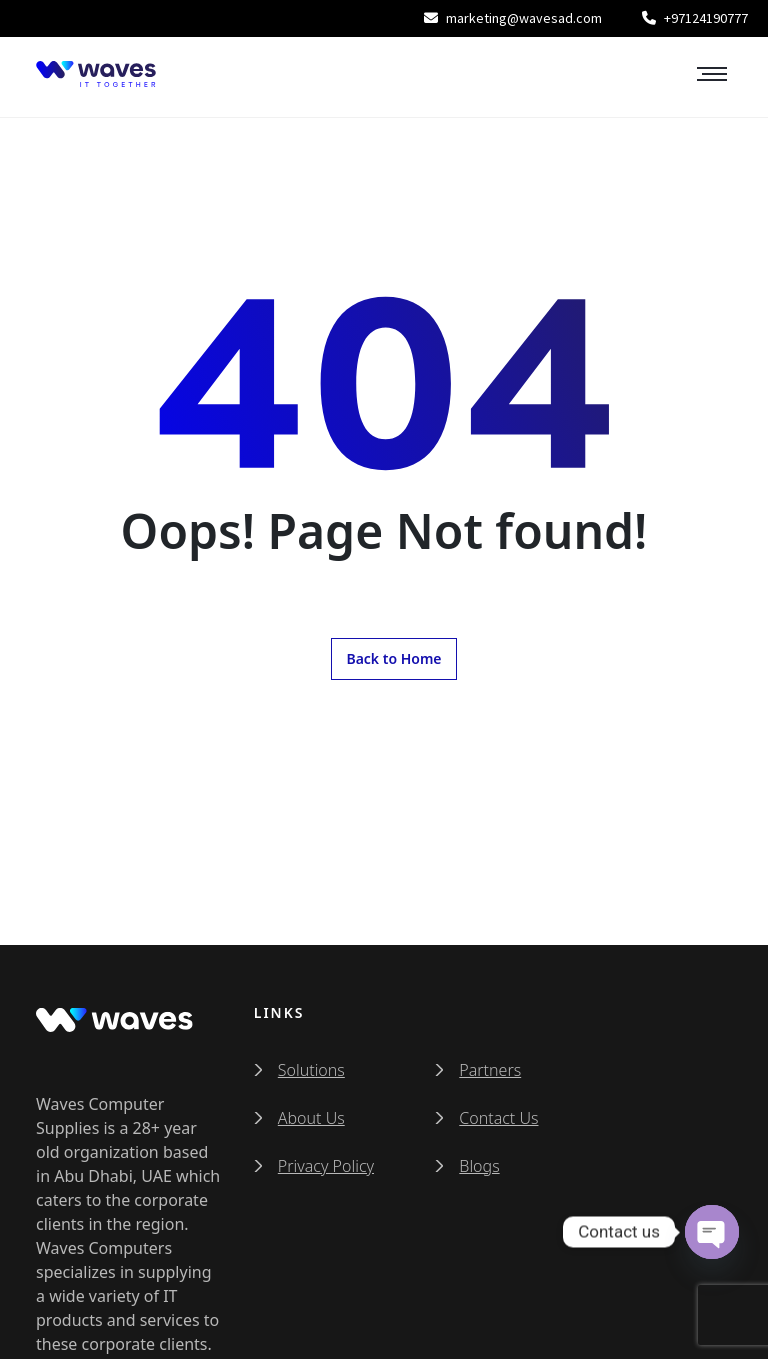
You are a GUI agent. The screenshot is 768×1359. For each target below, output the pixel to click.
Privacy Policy (326, 1166)
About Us (311, 1118)
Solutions (311, 1070)
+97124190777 (695, 18)
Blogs (479, 1166)
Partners (490, 1070)
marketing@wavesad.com (513, 18)
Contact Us (498, 1118)
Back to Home (393, 658)
